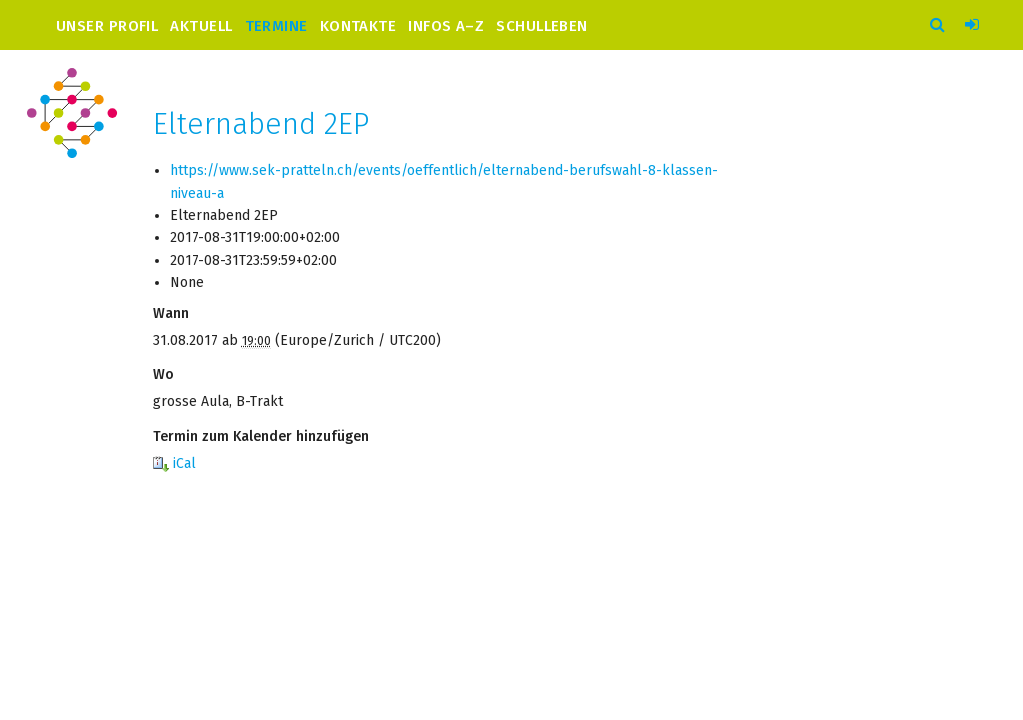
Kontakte (358, 25)
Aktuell (201, 25)
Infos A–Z (446, 25)
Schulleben (542, 25)
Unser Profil (107, 25)
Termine (276, 25)
